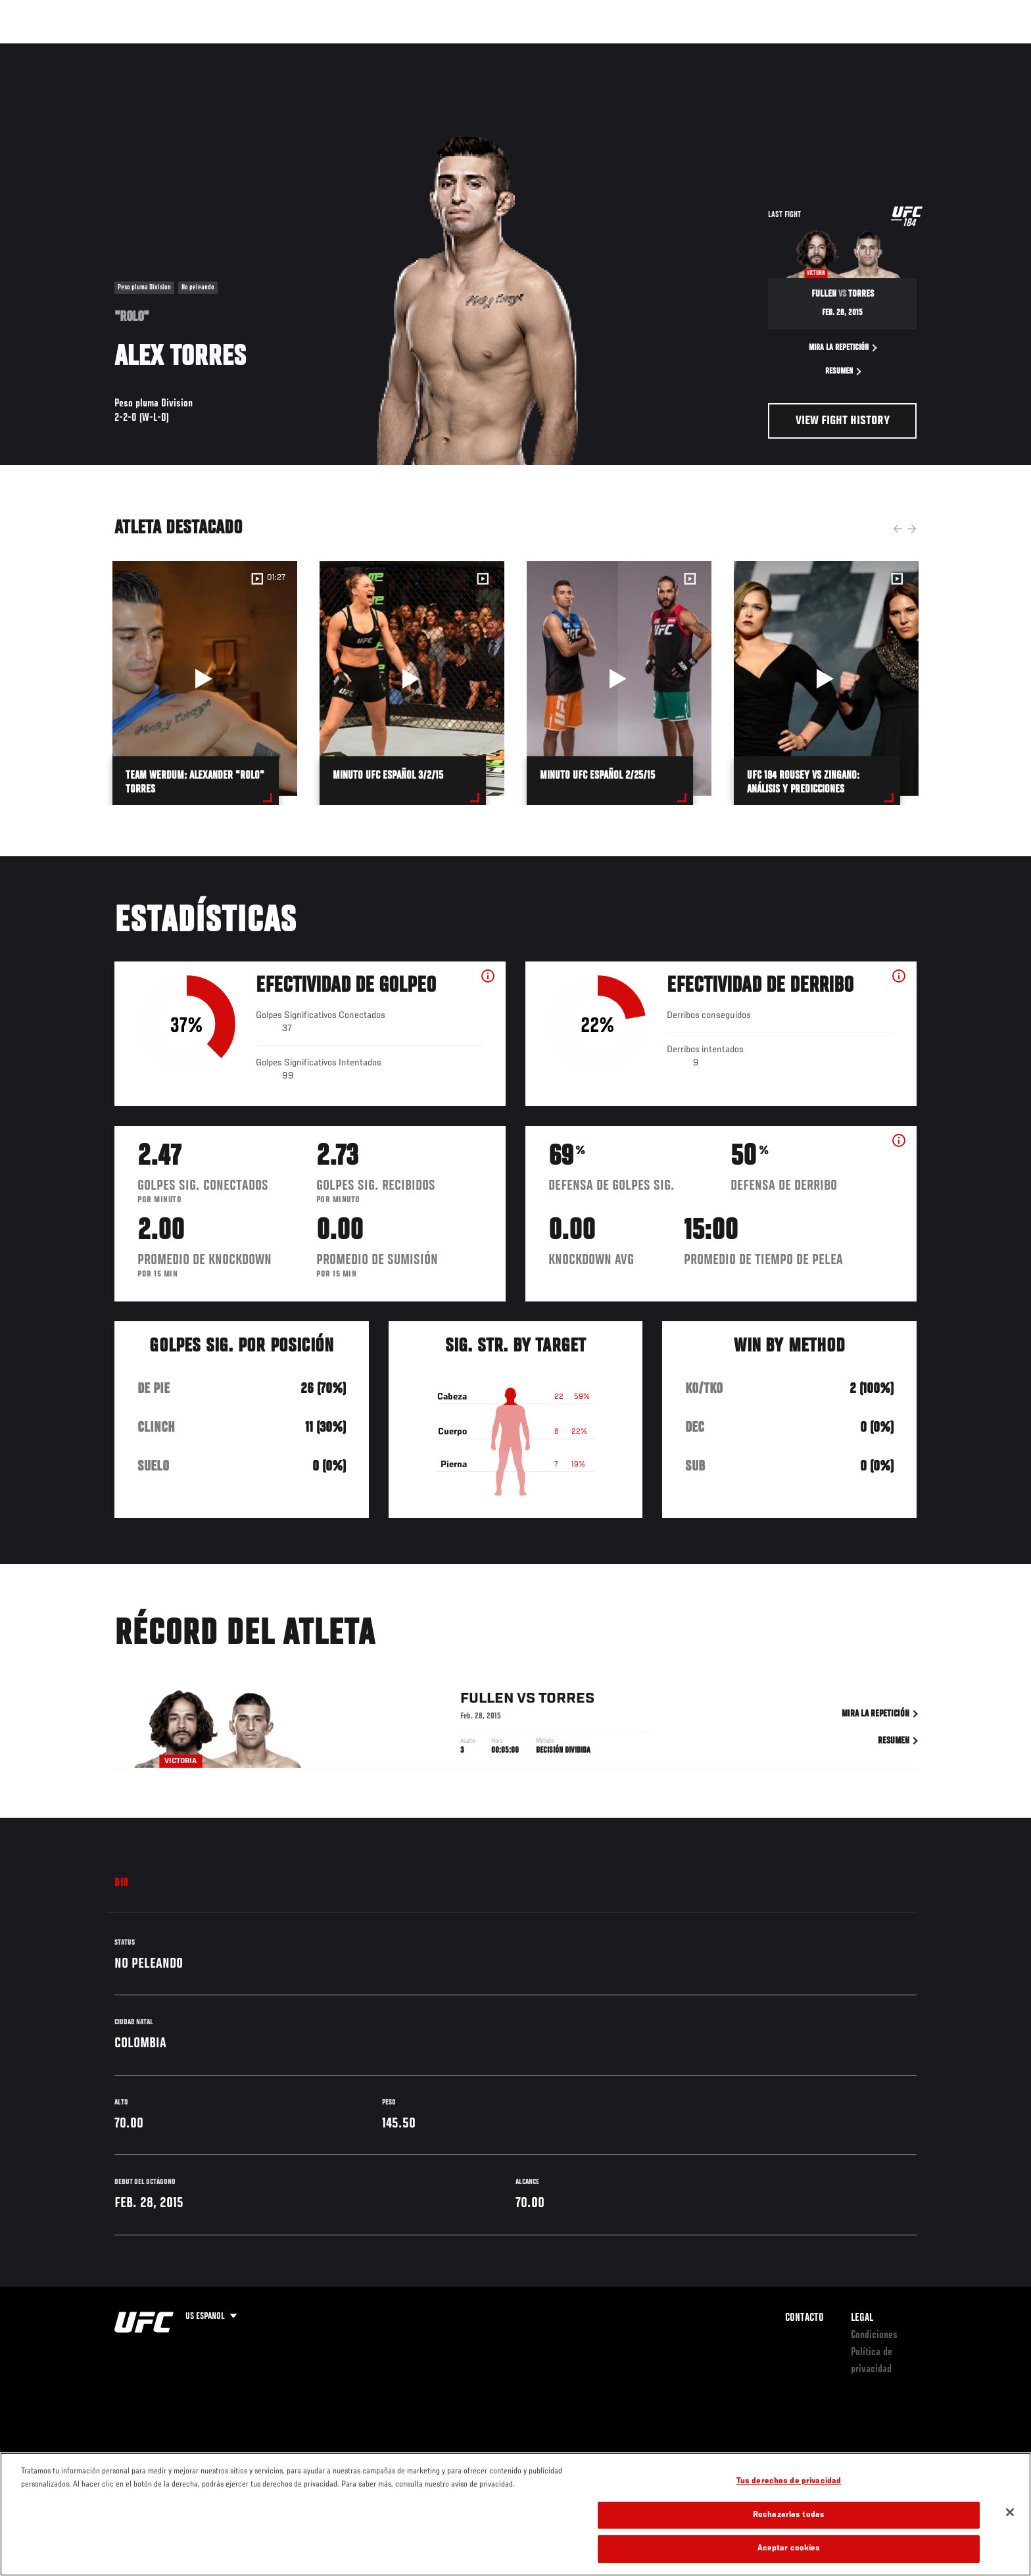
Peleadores (222, 50)
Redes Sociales (775, 50)
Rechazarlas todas (789, 2515)
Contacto (804, 2318)
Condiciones (874, 2335)
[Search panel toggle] (924, 50)
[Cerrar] (1009, 2512)
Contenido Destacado (307, 50)
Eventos (101, 50)
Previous (897, 528)
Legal (862, 2318)
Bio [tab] (121, 1883)
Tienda (891, 50)
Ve (832, 50)
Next (912, 528)
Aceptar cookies (789, 2548)
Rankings (159, 50)
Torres (566, 1701)
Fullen (487, 1701)
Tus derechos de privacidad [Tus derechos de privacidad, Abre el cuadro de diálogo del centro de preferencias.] (788, 2481)
